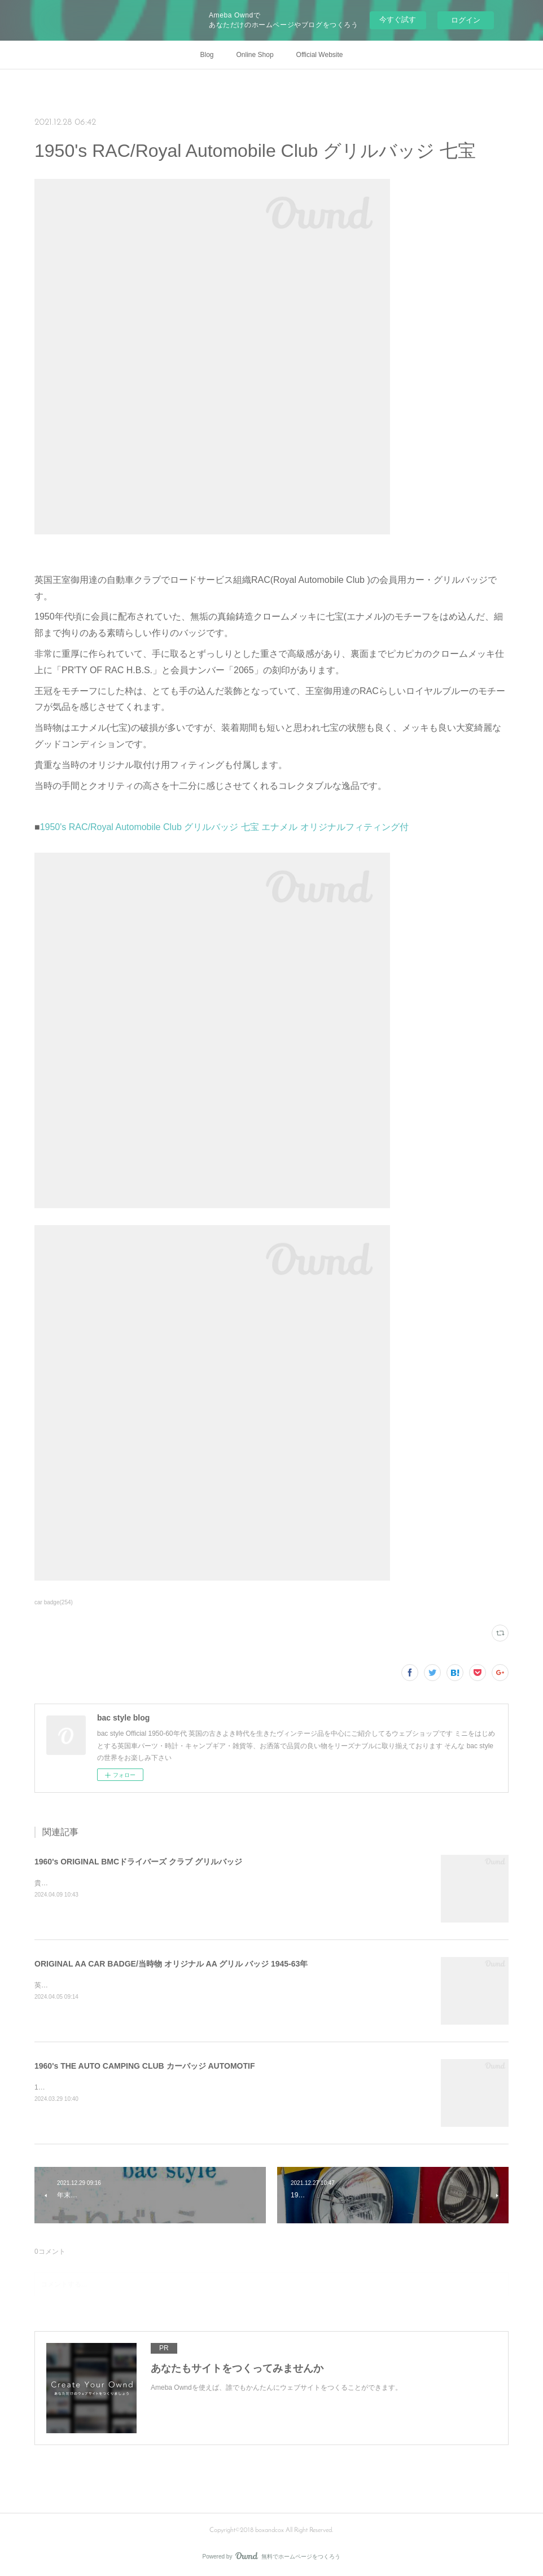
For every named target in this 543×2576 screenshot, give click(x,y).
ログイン (465, 20)
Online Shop (255, 55)
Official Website (319, 55)
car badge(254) (53, 1602)
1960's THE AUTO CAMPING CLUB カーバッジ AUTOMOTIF (144, 2065)
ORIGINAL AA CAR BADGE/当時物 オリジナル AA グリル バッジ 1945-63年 (171, 1963)
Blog (207, 55)
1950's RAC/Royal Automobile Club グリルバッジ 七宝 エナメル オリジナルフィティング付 (224, 827)
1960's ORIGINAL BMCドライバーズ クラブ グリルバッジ (138, 1861)
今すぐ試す (397, 19)
